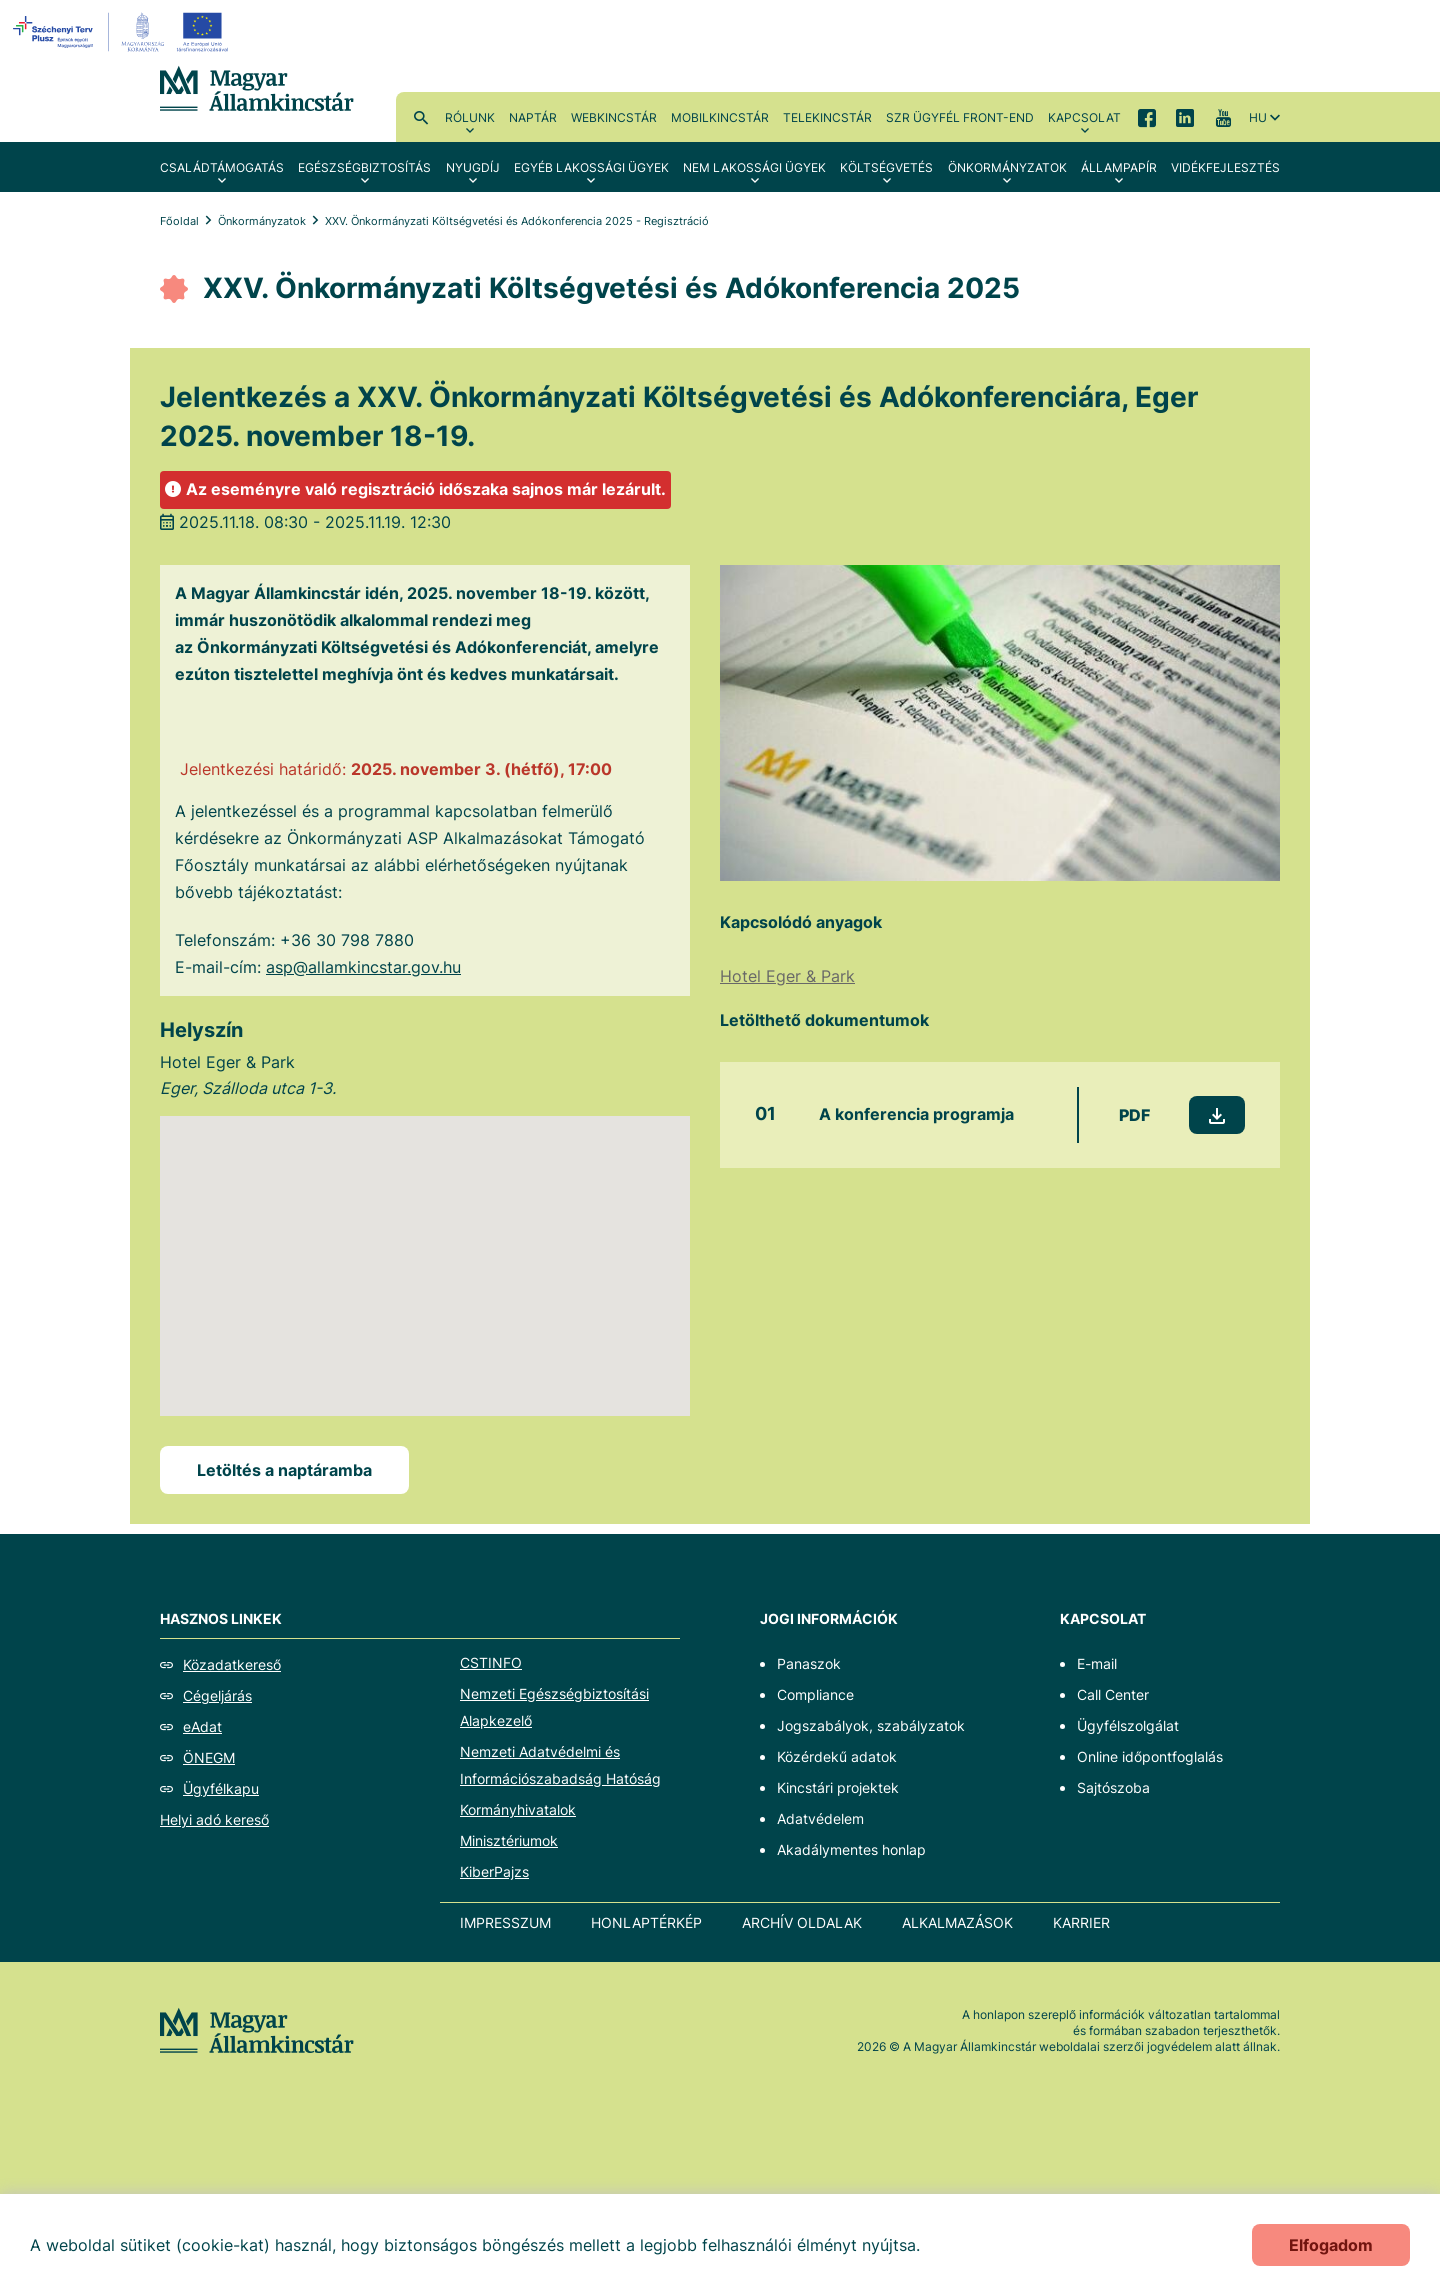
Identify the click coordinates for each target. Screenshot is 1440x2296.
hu (1258, 117)
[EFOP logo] (123, 32)
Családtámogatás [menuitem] (222, 167)
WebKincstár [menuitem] (614, 117)
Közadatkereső (232, 1664)
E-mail (1097, 1663)
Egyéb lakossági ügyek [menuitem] (591, 167)
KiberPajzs (494, 1871)
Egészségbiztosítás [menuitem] (364, 167)
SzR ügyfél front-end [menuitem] (960, 117)
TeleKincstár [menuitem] (827, 117)
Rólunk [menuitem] (470, 117)
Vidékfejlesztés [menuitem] (1225, 167)
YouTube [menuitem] (1223, 117)
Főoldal (179, 221)
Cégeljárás (217, 1695)
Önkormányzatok (262, 221)
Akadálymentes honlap (851, 1849)
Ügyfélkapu (221, 1788)
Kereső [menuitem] (421, 117)
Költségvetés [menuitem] (886, 167)
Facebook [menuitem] (1147, 117)
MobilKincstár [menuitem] (720, 117)
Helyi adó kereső (214, 1819)
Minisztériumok (509, 1840)
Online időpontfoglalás (1150, 1756)
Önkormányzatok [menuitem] (1007, 167)
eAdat (202, 1726)
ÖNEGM (209, 1757)
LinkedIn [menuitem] (1185, 117)
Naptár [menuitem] (533, 117)
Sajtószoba (1113, 1787)
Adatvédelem (820, 1818)
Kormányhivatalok (518, 1809)
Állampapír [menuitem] (1119, 167)
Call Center (1113, 1694)
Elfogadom (1331, 2245)
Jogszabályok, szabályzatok (871, 1725)
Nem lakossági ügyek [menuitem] (754, 167)
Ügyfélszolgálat (1128, 1725)
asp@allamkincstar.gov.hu (363, 967)
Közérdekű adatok (837, 1756)
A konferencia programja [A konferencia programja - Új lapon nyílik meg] (916, 1114)
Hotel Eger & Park (787, 976)
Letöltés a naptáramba (284, 1470)
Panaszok (809, 1663)
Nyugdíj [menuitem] (473, 167)
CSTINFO (491, 1662)
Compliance (815, 1694)
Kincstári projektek (838, 1787)
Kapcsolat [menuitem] (1084, 117)
